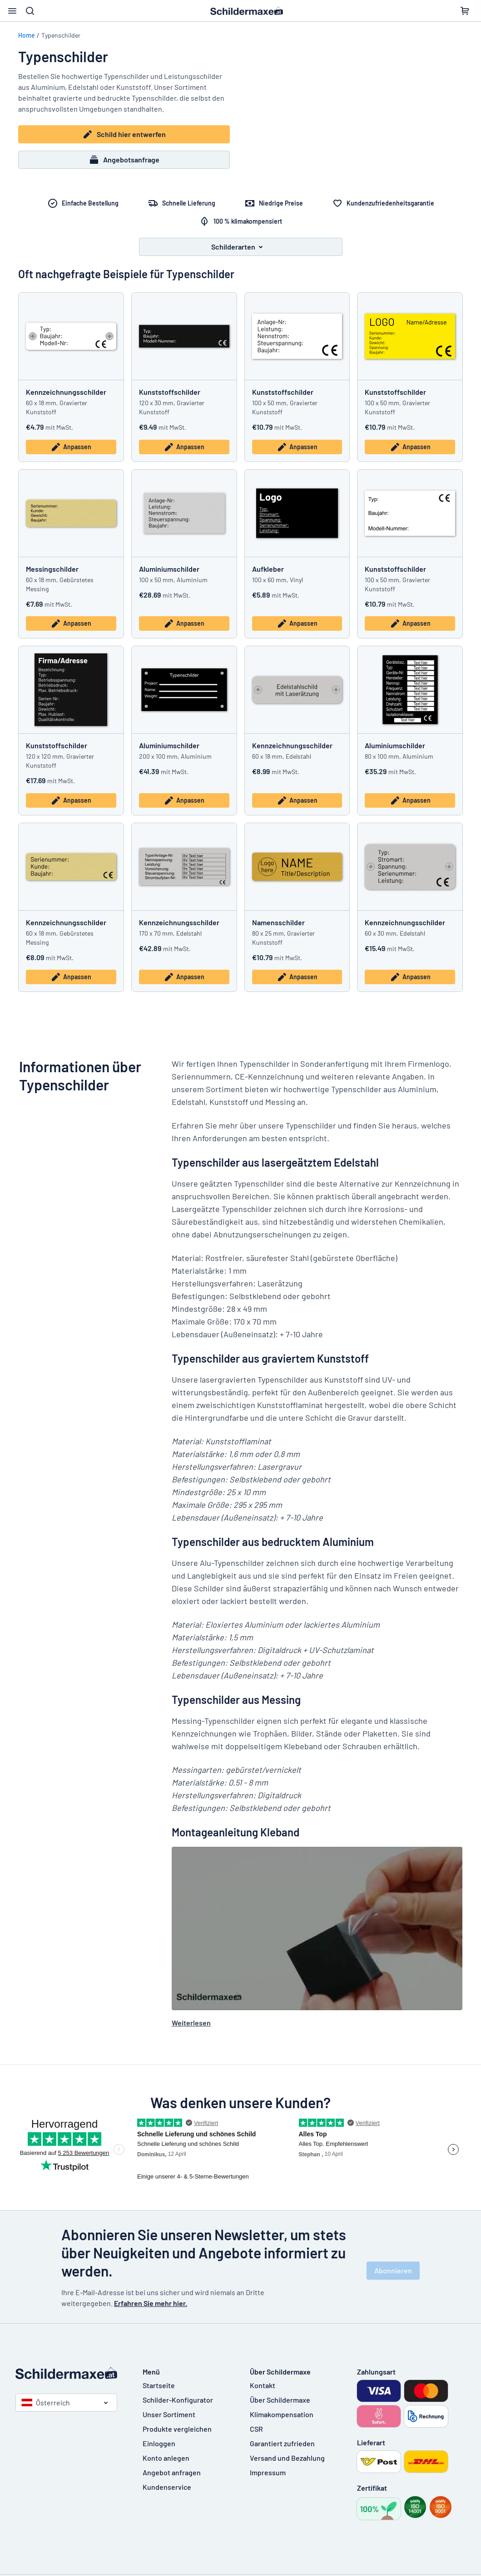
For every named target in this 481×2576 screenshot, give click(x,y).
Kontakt (262, 2385)
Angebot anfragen (172, 2472)
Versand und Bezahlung (287, 2457)
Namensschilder (278, 922)
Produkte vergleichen (177, 2428)
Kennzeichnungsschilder (66, 392)
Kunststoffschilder (169, 392)
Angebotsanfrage (124, 159)
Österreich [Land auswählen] (45, 2402)
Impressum (268, 2472)
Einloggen (159, 2443)
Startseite (159, 2385)
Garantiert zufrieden (282, 2443)
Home (26, 35)
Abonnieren (393, 2270)
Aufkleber (268, 568)
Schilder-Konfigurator (178, 2399)
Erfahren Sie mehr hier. (150, 2303)
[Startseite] (69, 2373)
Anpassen (70, 447)
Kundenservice (167, 2487)
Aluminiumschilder (169, 568)
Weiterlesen (191, 2022)
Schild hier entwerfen (124, 134)
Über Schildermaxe (280, 2399)
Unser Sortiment (169, 2414)
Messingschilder (52, 568)
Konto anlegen (166, 2457)
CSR (256, 2428)
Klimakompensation (281, 2414)
